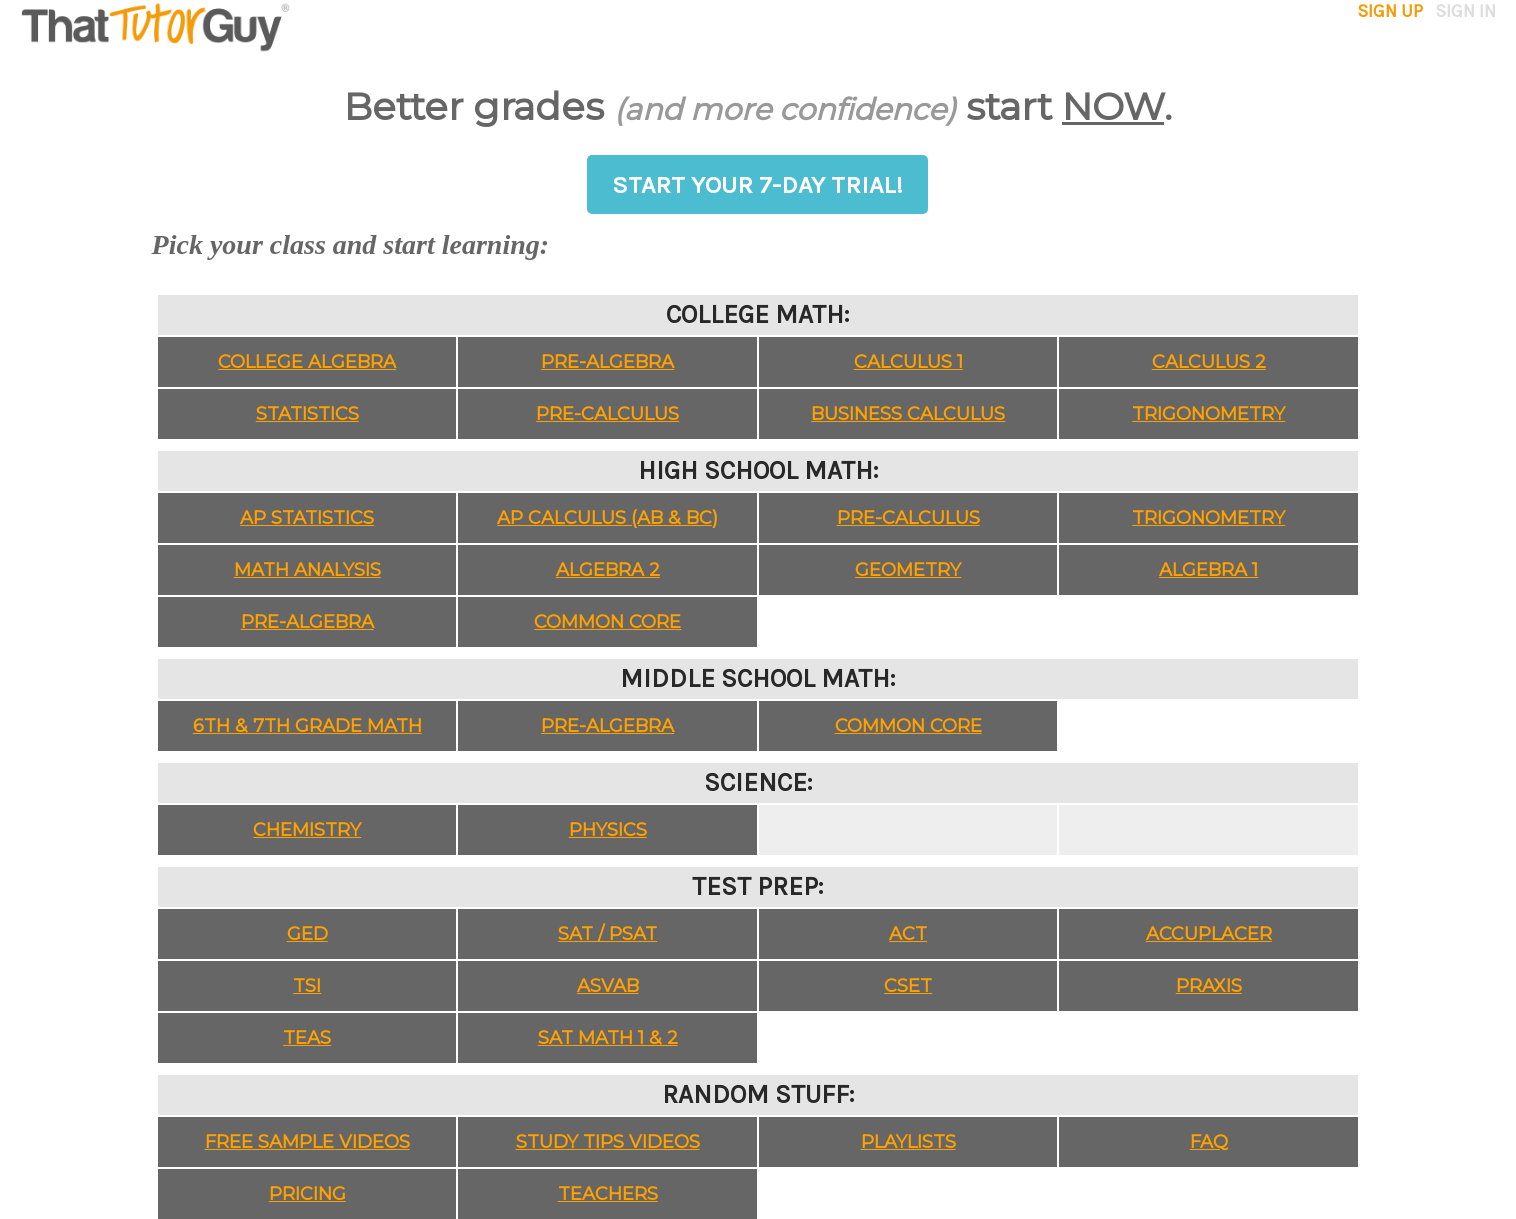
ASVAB (608, 986)
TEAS (307, 1038)
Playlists (908, 1142)
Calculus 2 (1209, 362)
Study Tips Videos (608, 1142)
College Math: (757, 314)
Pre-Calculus (607, 414)
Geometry (908, 570)
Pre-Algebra (607, 362)
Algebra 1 (1208, 570)
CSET (908, 986)
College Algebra (307, 362)
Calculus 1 (908, 362)
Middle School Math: (757, 678)
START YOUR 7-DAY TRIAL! (757, 184)
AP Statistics (307, 518)
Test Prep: (757, 886)
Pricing (307, 1194)
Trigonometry (1208, 414)
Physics (608, 830)
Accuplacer (1209, 934)
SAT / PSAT (607, 934)
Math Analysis (307, 570)
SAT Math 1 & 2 (608, 1038)
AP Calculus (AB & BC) (607, 518)
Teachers (608, 1194)
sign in (1461, 11)
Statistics (307, 414)
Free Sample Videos (307, 1142)
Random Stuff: (758, 1094)
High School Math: (758, 470)
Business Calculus (908, 414)
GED (307, 934)
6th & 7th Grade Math (307, 726)
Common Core (607, 622)
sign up (1392, 11)
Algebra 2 (608, 570)
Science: (758, 782)
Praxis (1209, 986)
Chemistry (307, 830)
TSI (307, 986)
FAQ (1209, 1142)
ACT (908, 934)
